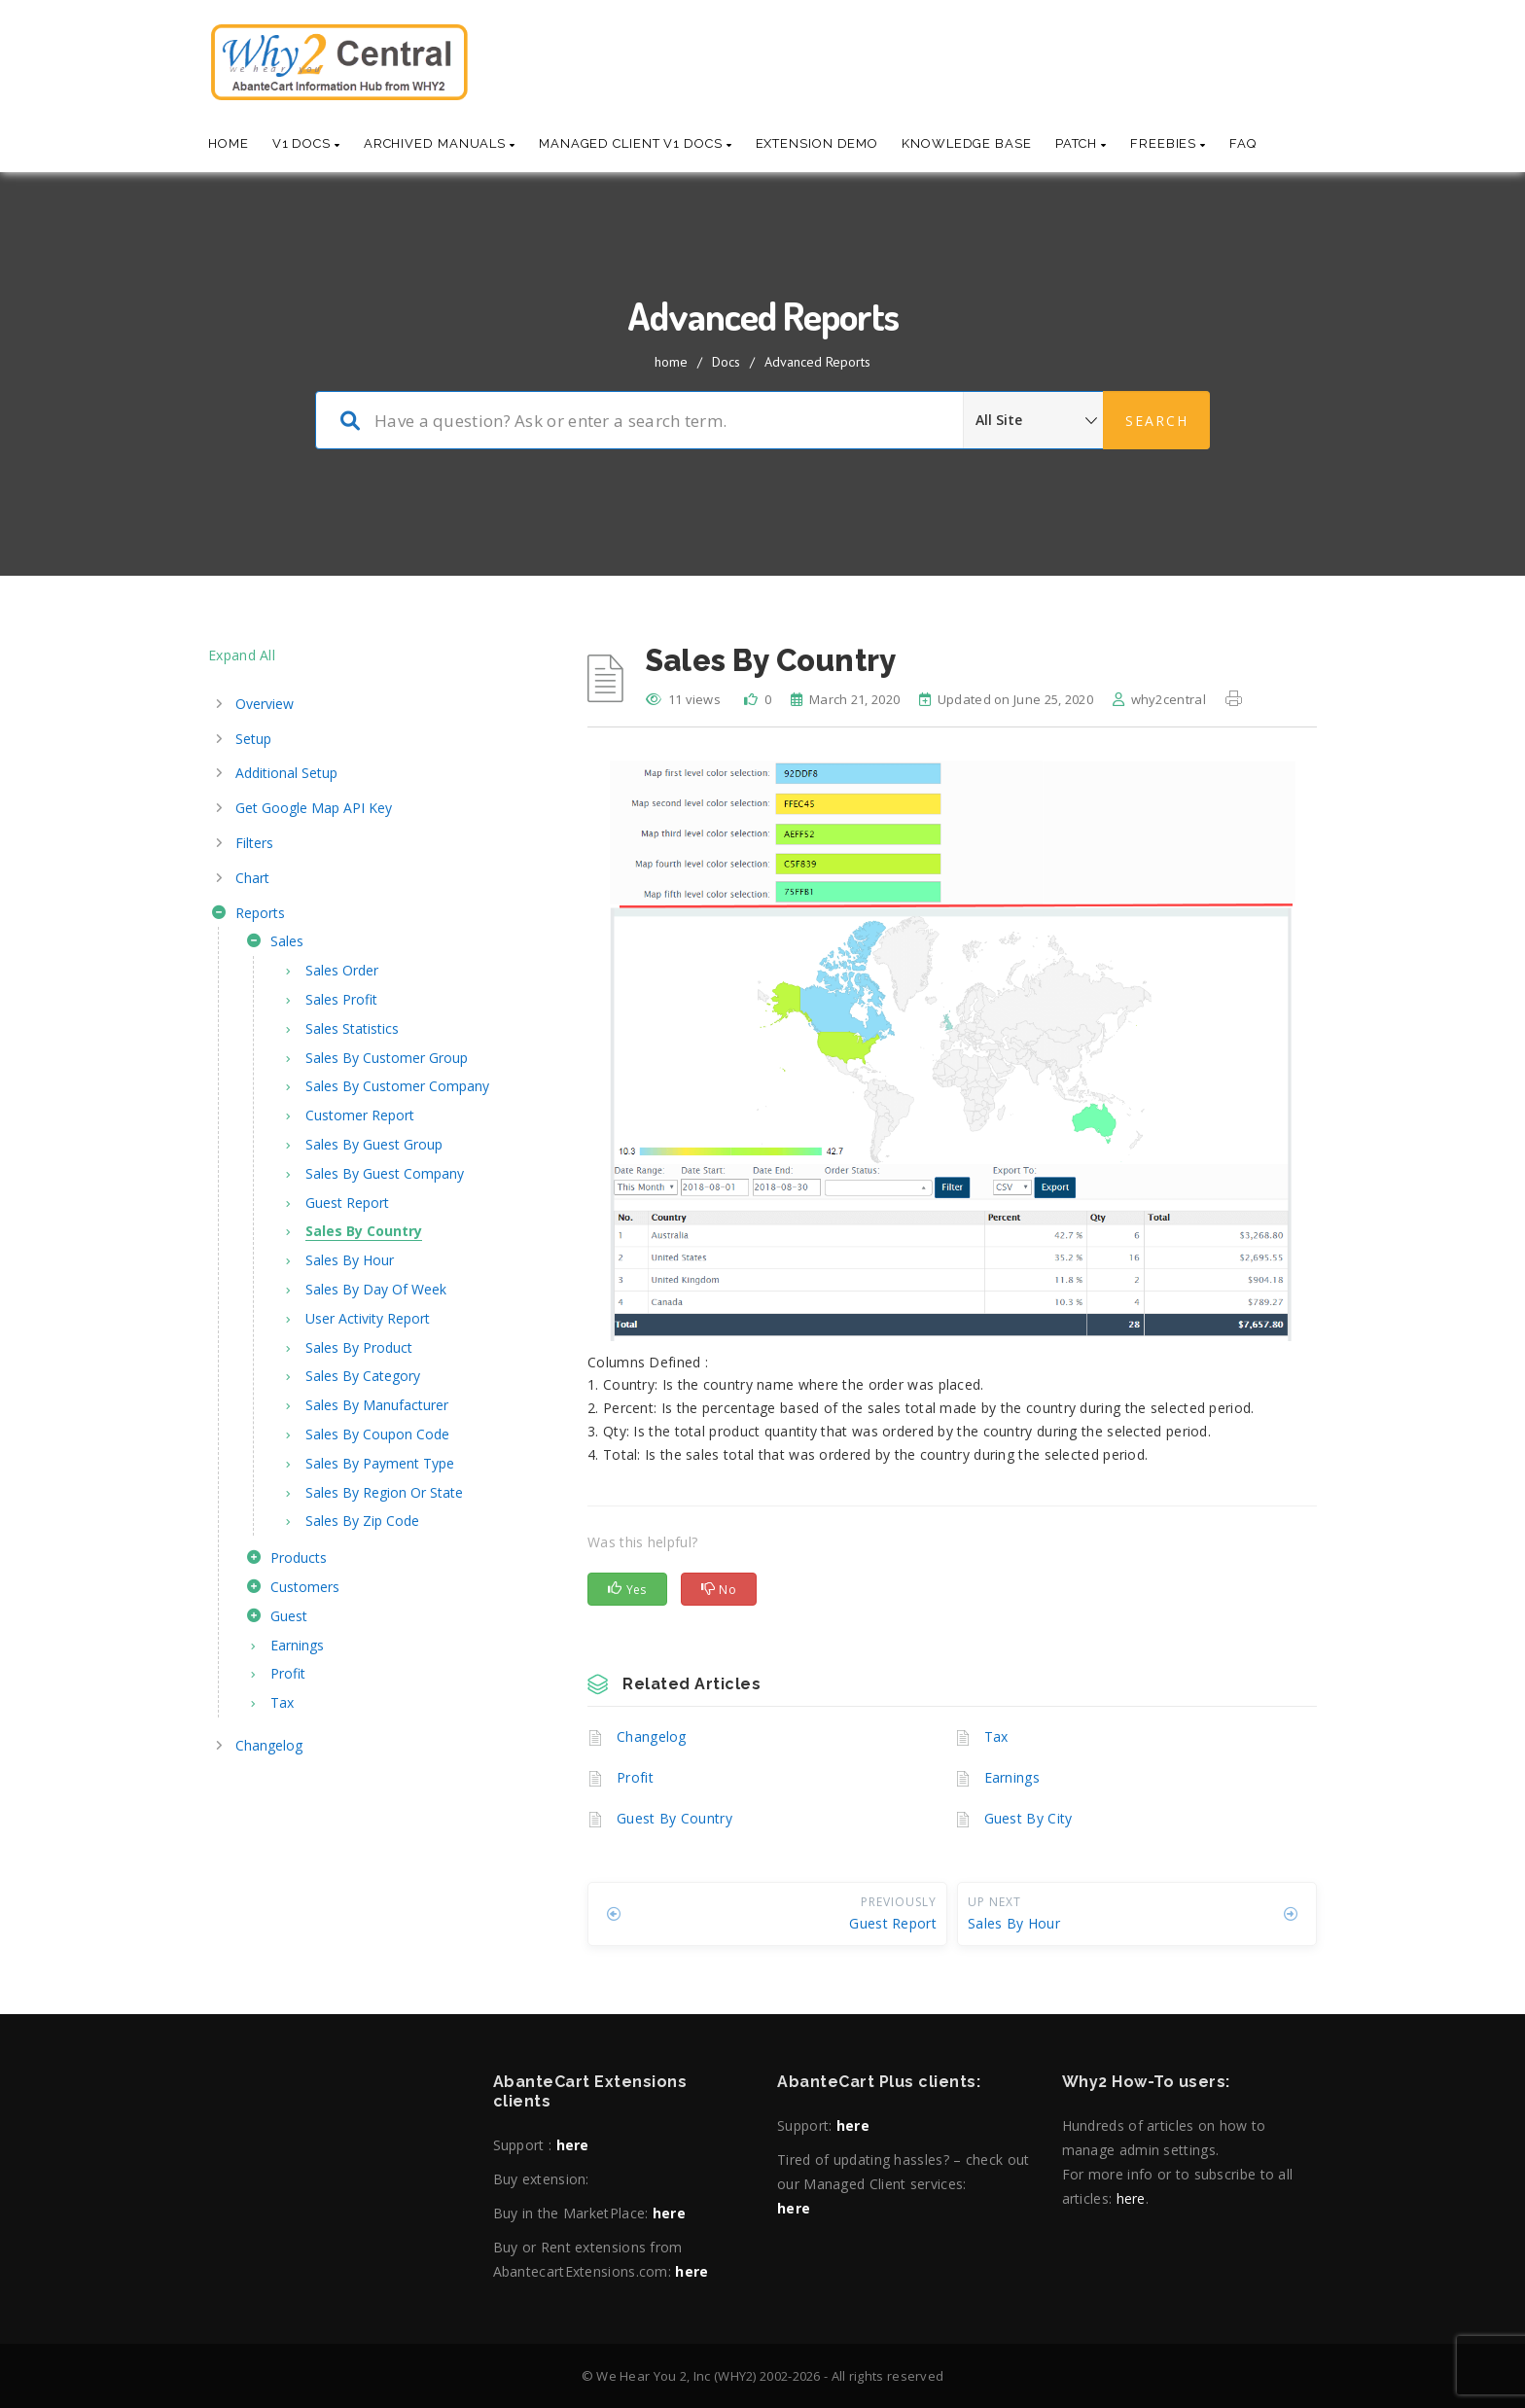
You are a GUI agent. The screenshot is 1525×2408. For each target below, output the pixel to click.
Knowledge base (967, 143)
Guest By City (1028, 1818)
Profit (635, 1777)
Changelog (652, 1736)
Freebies (1168, 143)
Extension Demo (817, 143)
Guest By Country (674, 1818)
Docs (726, 362)
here (572, 2145)
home (671, 362)
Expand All (241, 655)
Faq (1243, 143)
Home (228, 143)
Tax (996, 1736)
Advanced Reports (817, 362)
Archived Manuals (439, 143)
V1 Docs (306, 143)
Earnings (1012, 1777)
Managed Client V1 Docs (635, 143)
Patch (1081, 143)
